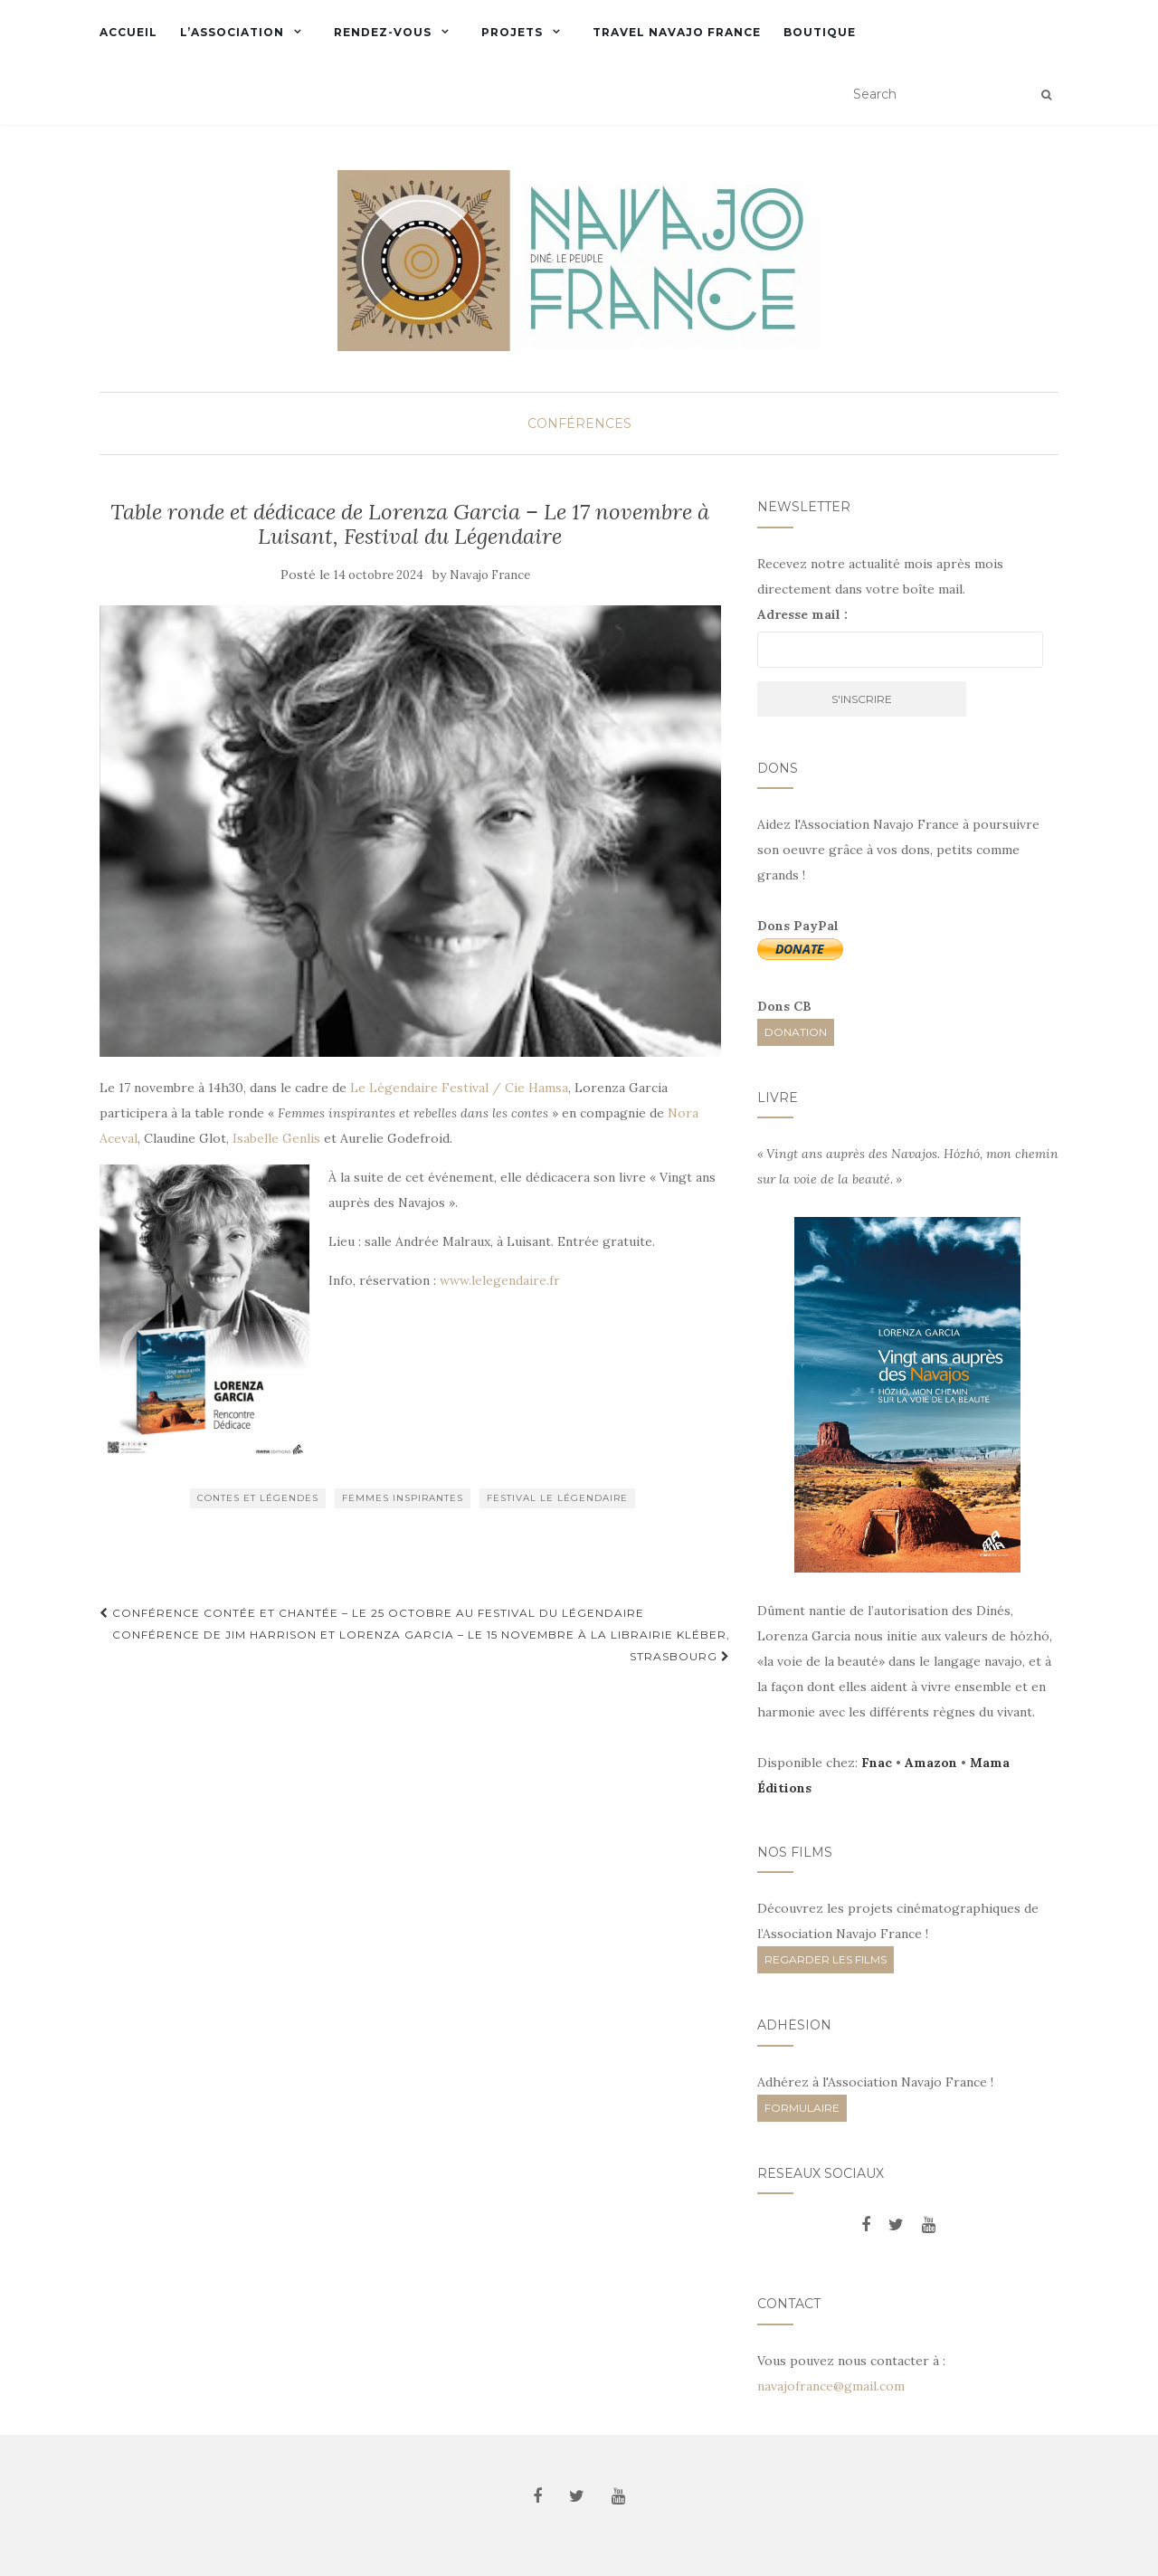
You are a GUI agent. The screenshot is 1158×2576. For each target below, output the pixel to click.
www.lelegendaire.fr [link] (500, 1280)
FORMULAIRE (802, 2108)
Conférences (579, 423)
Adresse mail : (802, 614)
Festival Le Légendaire (557, 1498)
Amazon (931, 1762)
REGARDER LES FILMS (825, 1959)
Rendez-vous (383, 32)
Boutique (819, 32)
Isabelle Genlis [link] (278, 1138)
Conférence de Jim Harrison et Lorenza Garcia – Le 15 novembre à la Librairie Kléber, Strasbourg (421, 1645)
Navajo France (490, 575)
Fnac (876, 1762)
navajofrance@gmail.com (831, 2386)
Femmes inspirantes (402, 1498)
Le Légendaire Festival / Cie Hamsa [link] (459, 1087)
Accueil (128, 32)
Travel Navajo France (677, 32)
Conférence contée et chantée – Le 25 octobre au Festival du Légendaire (372, 1613)
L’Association (232, 32)
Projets (512, 32)
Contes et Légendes (257, 1498)
